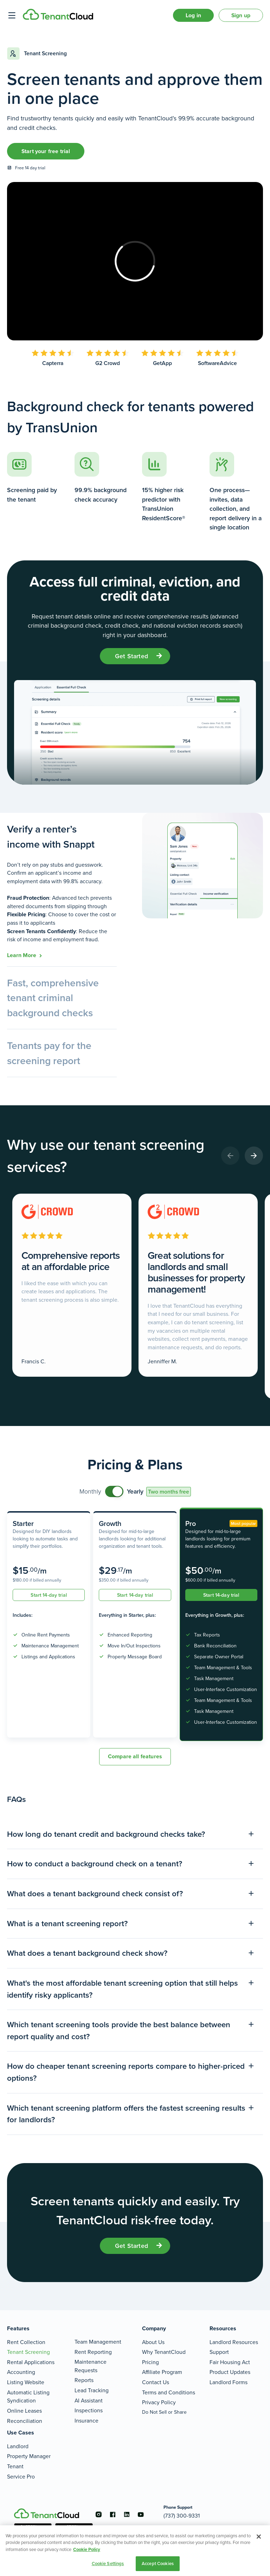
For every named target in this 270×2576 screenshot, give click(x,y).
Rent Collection (26, 2342)
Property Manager (29, 2456)
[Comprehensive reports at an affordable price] (71, 1285)
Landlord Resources (234, 2342)
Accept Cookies (158, 2563)
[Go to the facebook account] (112, 2514)
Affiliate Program (162, 2372)
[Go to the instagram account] (98, 2514)
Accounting (21, 2372)
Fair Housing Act (230, 2362)
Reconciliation (24, 2421)
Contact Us (155, 2382)
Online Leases (24, 2411)
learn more (22, 955)
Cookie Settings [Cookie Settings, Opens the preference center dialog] (108, 2563)
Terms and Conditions (168, 2392)
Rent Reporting (93, 2352)
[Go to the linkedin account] (126, 2514)
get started (131, 656)
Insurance (86, 2421)
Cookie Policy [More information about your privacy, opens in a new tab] (86, 2549)
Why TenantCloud (164, 2352)
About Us (153, 2342)
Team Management (98, 2342)
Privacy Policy (159, 2402)
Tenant (15, 2466)
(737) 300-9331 (181, 2516)
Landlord (17, 2446)
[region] (135, 2550)
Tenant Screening (28, 2352)
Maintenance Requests (91, 2366)
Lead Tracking (92, 2390)
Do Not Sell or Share (164, 2412)
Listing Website (25, 2382)
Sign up (240, 15)
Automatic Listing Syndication (28, 2396)
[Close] (258, 2536)
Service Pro (21, 2477)
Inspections (89, 2410)
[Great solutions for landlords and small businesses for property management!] (198, 1285)
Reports (84, 2380)
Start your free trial (45, 151)
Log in (193, 15)
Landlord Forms (229, 2382)
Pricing (150, 2362)
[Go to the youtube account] (140, 2514)
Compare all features (135, 1756)
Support (219, 2352)
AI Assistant (89, 2400)
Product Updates (230, 2372)
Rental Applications (30, 2362)
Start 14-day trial (49, 1594)
